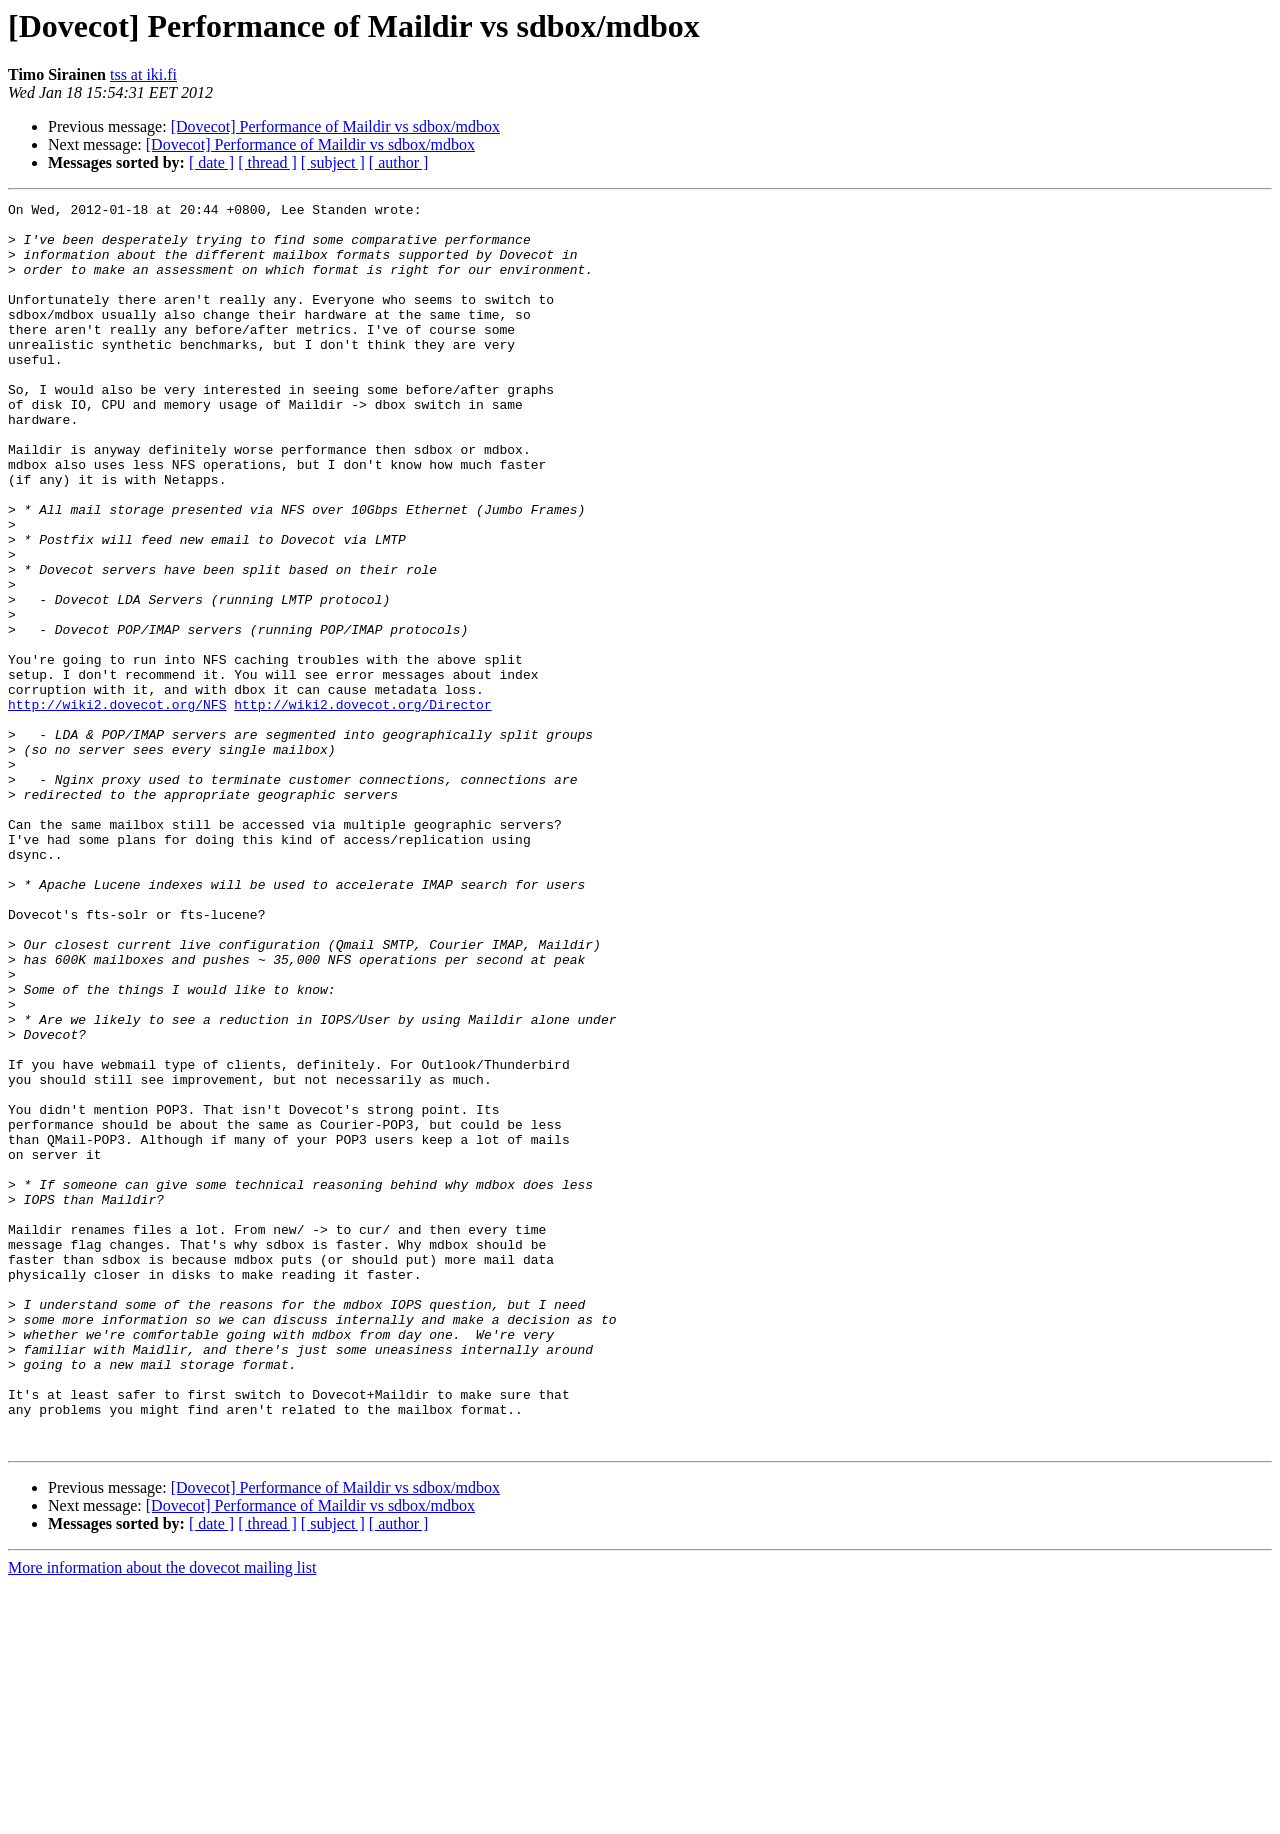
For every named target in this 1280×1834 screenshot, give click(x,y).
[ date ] (211, 162)
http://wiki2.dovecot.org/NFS (117, 806)
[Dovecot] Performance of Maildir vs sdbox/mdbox (335, 126)
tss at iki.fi (143, 74)
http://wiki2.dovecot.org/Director (362, 806)
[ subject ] (333, 162)
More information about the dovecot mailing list (162, 1816)
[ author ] (399, 162)
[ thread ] (267, 162)
